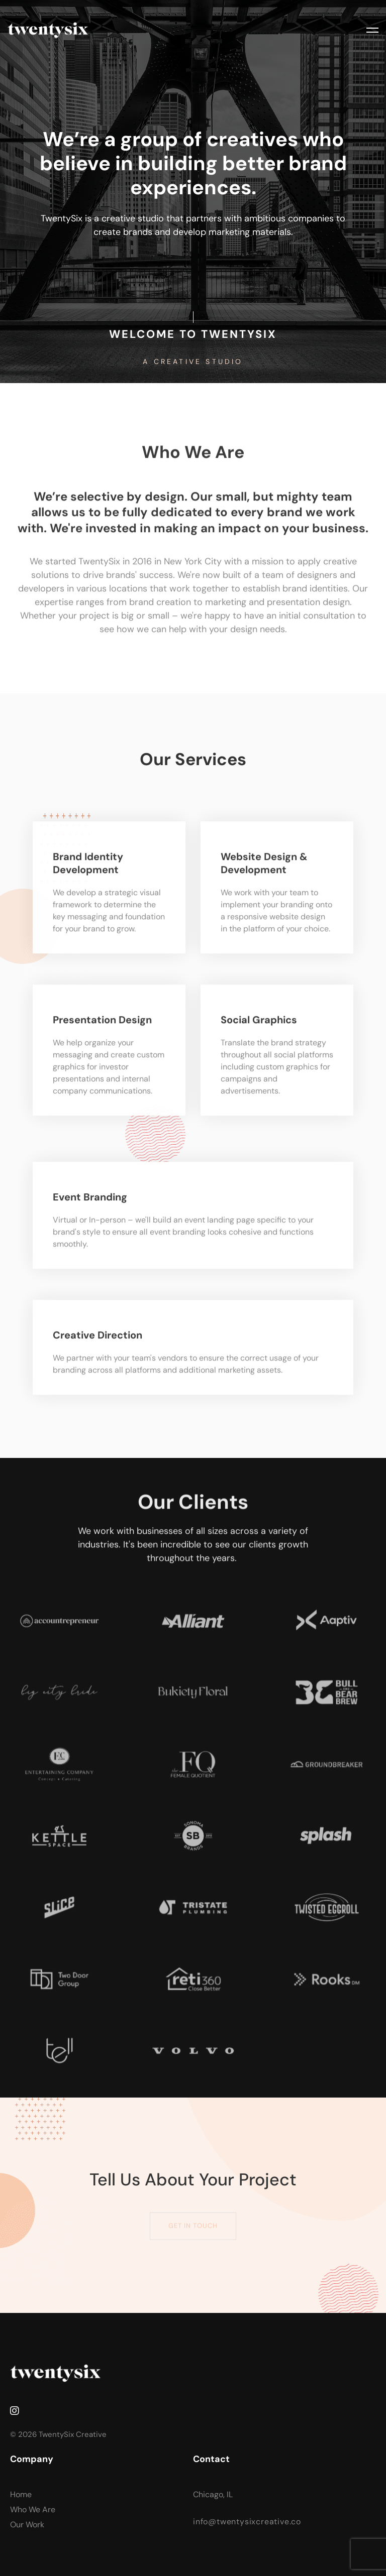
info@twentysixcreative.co (247, 2521)
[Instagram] (14, 2410)
